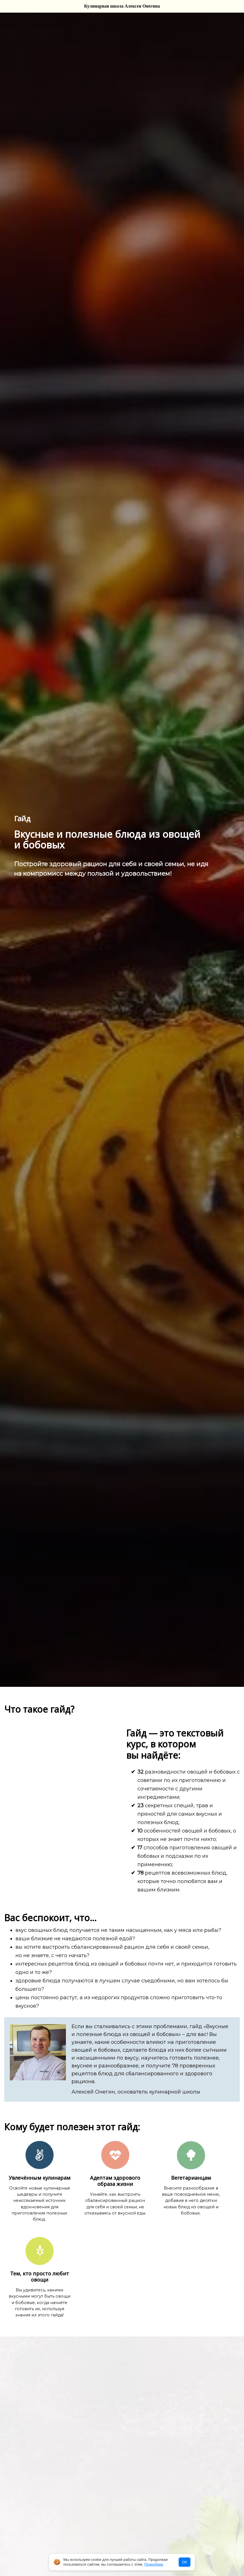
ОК (184, 2562)
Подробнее (153, 2564)
